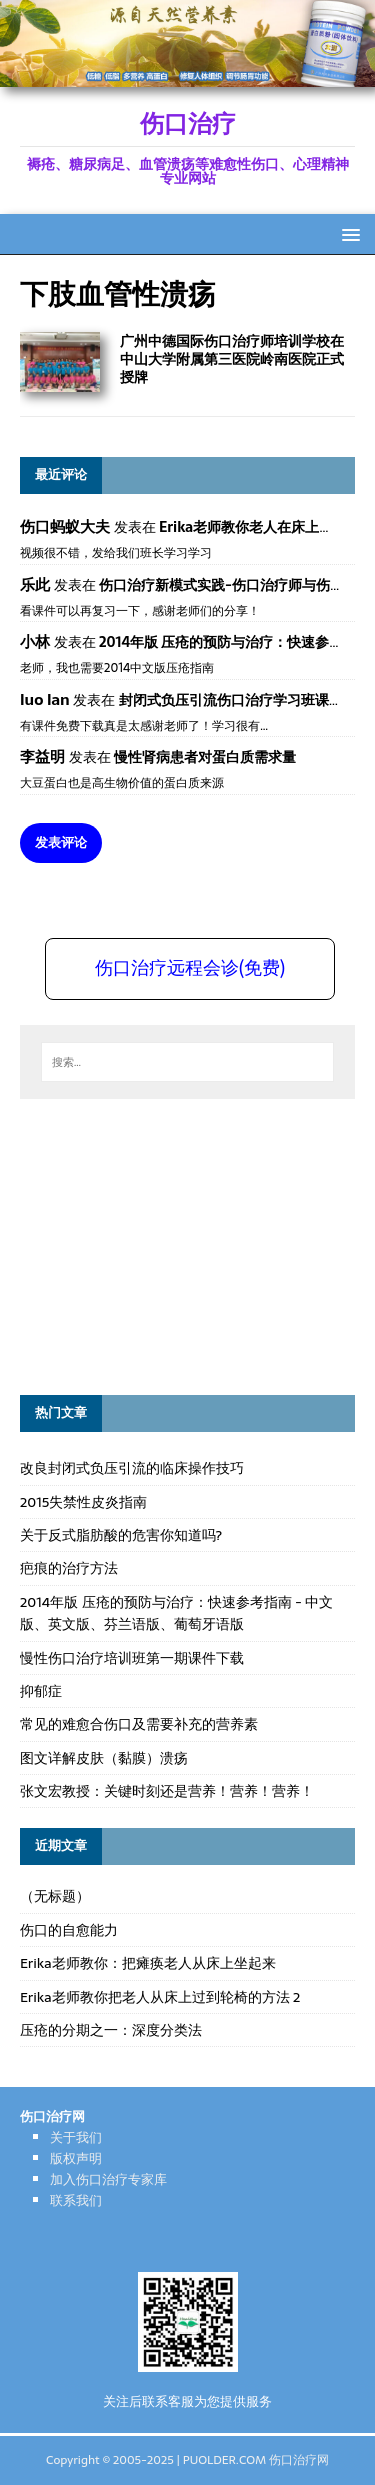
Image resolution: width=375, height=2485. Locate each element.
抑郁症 (41, 1691)
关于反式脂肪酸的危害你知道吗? (121, 1535)
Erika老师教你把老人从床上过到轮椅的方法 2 (160, 1997)
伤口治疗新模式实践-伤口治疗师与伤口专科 (235, 585)
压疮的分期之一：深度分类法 (111, 2030)
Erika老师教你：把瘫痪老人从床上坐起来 (148, 1963)
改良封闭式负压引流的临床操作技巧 (132, 1468)
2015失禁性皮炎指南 (83, 1502)
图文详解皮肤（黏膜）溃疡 (104, 1758)
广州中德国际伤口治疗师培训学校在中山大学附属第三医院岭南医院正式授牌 (232, 358)
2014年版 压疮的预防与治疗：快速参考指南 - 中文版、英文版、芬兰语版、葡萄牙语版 (176, 1613)
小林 (35, 641)
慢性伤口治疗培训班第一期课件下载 (132, 1658)
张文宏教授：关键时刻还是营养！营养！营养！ (167, 1791)
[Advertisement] (170, 1244)
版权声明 (76, 2158)
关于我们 (76, 2137)
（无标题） (55, 1896)
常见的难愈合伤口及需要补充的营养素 (139, 1724)
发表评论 (61, 842)
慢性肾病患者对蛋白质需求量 (205, 757)
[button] (347, 233)
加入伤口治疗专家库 (108, 2179)
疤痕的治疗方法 (69, 1568)
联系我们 (76, 2200)
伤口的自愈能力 (69, 1930)
